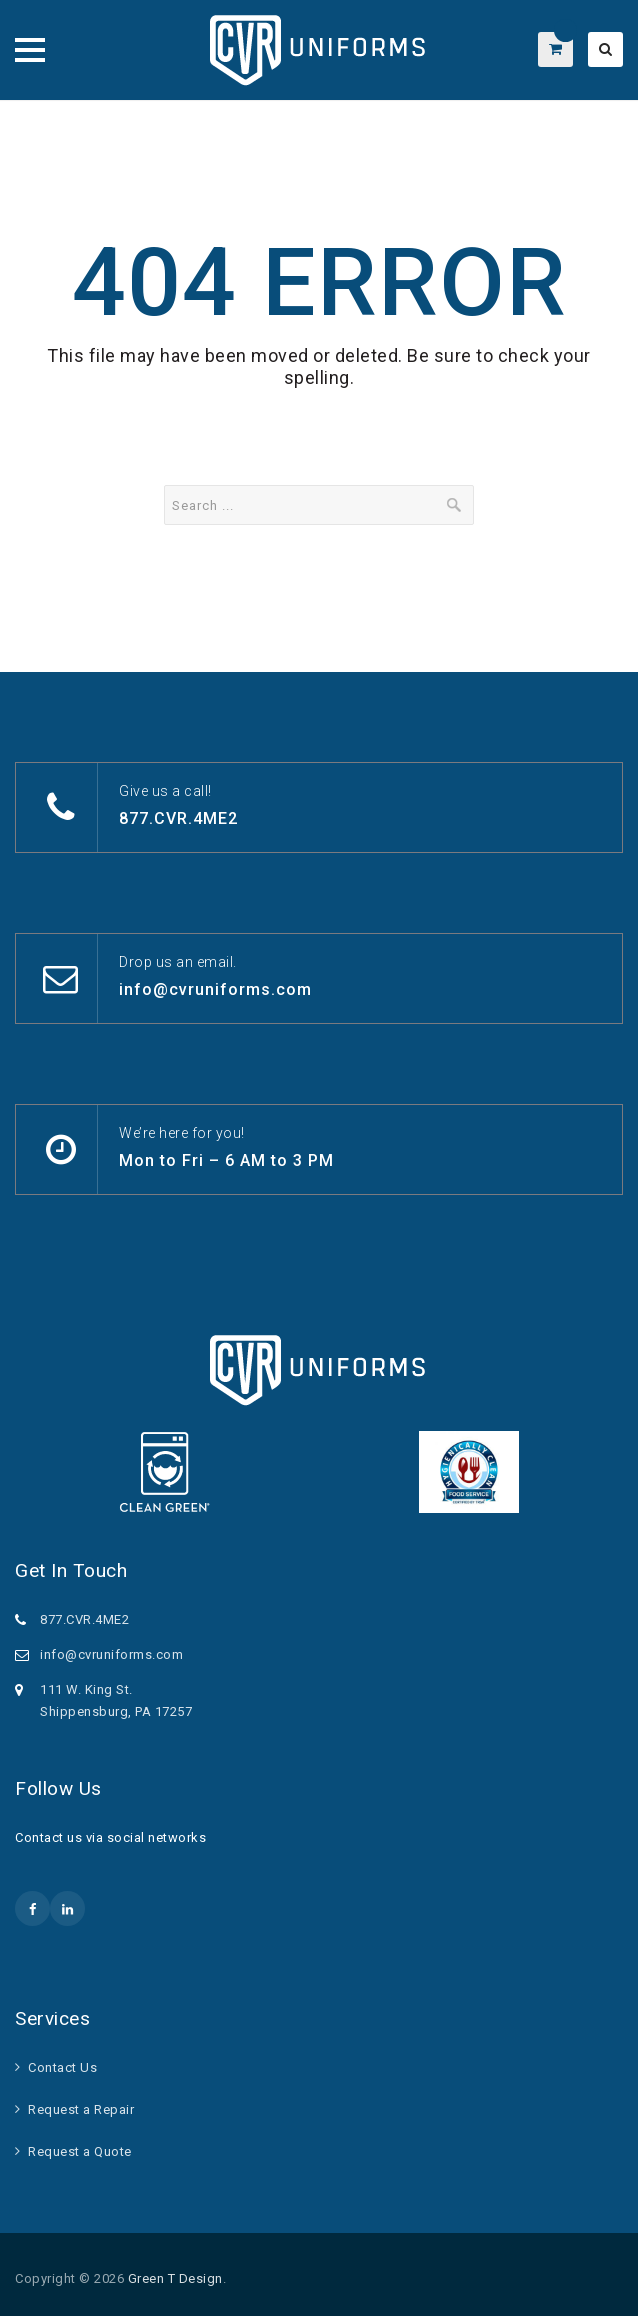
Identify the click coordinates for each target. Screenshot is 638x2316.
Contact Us (62, 2067)
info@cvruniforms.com (215, 989)
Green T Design (175, 2278)
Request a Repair (81, 2109)
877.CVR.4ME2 (178, 818)
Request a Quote (80, 2151)
